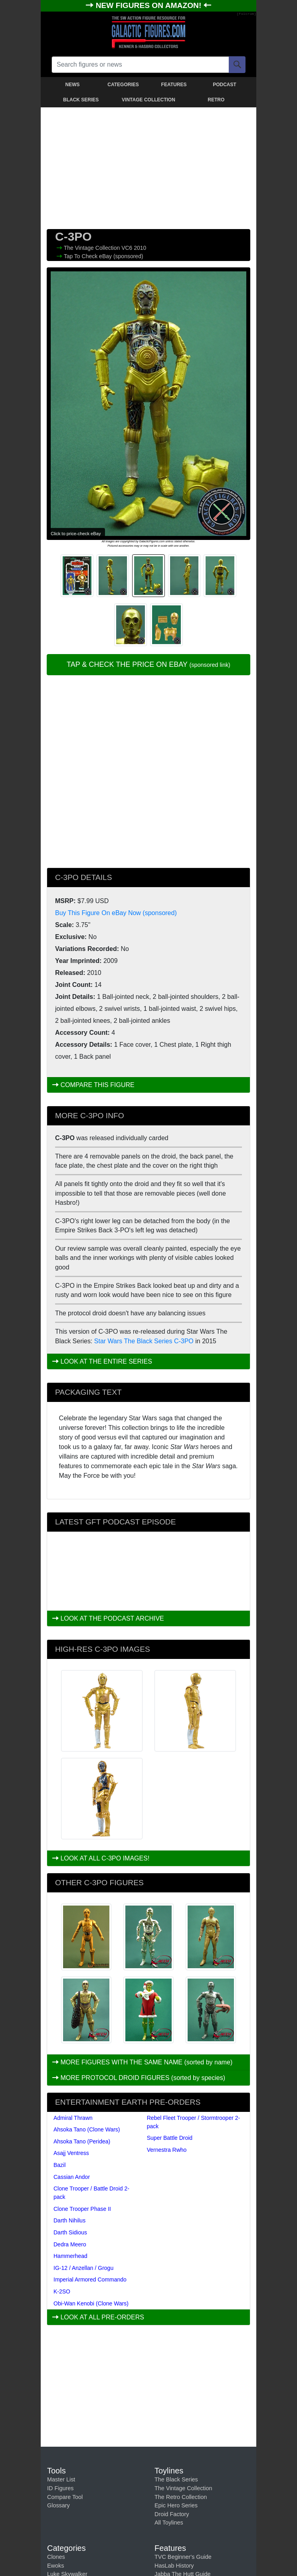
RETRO (216, 100)
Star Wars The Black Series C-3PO (144, 1341)
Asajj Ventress (71, 2153)
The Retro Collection (180, 2497)
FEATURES (174, 84)
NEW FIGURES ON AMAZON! (150, 5)
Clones (56, 2557)
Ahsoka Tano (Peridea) (81, 2141)
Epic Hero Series (176, 2505)
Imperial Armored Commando (90, 2279)
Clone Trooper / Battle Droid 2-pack (91, 2192)
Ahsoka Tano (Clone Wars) (86, 2129)
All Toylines (168, 2522)
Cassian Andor (71, 2177)
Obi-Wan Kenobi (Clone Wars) (91, 2303)
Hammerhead (70, 2256)
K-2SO (61, 2291)
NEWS (72, 84)
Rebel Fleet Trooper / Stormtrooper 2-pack (193, 2122)
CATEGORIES (123, 84)
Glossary (58, 2505)
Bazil (59, 2165)
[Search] (237, 64)
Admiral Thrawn (73, 2118)
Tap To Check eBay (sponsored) (103, 256)
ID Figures (60, 2488)
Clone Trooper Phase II (82, 2209)
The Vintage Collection (93, 248)
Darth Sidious (70, 2232)
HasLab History (174, 2565)
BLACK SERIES (81, 100)
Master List (61, 2479)
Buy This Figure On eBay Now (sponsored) (116, 912)
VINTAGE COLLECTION (148, 100)
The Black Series (176, 2479)
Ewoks (55, 2565)
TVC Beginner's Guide (183, 2557)
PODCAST (224, 84)
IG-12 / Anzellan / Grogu (83, 2268)
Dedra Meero (69, 2244)
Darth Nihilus (69, 2220)
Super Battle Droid (169, 2138)
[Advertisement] (148, 166)
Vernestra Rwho (167, 2150)
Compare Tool (65, 2497)
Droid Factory (171, 2514)
